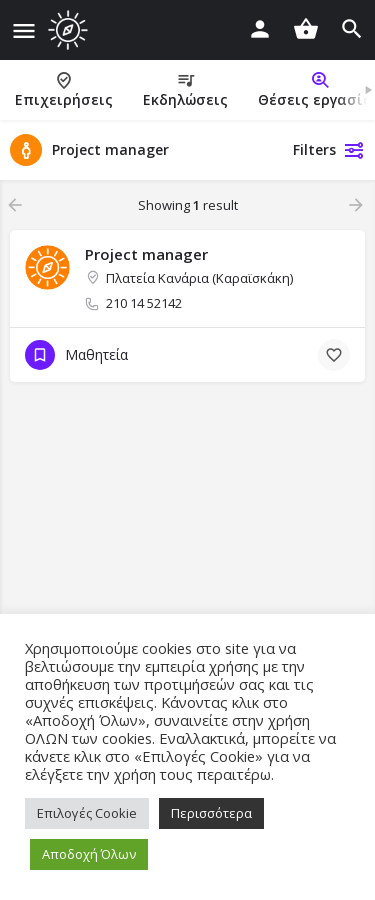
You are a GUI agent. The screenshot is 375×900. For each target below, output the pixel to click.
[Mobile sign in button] (260, 29)
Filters (329, 150)
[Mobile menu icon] (24, 30)
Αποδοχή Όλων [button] (89, 854)
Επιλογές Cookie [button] (87, 813)
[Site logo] (70, 30)
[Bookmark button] (334, 355)
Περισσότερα (211, 813)
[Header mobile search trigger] (352, 29)
